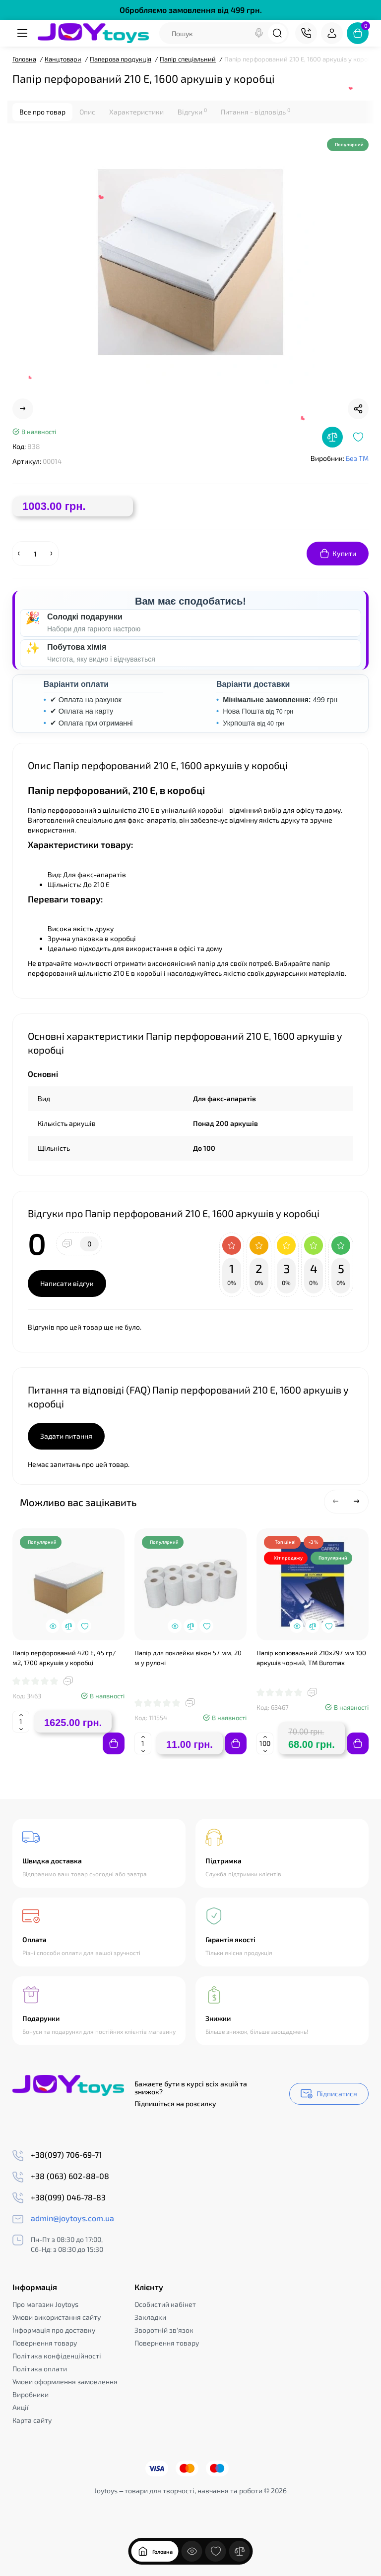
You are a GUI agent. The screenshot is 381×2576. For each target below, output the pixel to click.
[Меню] (22, 33)
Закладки (150, 2317)
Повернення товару (44, 2343)
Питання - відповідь (255, 111)
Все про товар (42, 112)
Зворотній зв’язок (163, 2330)
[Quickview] (53, 1626)
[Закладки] (215, 2557)
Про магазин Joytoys (45, 2304)
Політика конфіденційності (56, 2356)
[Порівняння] (239, 2557)
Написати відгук (67, 1283)
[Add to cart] (114, 1743)
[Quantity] (35, 553)
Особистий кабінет (165, 2304)
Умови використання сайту (56, 2317)
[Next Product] (22, 408)
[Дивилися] (192, 2557)
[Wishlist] (358, 437)
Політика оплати (39, 2368)
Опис (87, 112)
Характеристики (136, 112)
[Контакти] (306, 33)
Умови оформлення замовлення (65, 2381)
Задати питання (66, 1436)
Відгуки (192, 111)
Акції (20, 2407)
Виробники (30, 2394)
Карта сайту (32, 2420)
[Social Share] (358, 408)
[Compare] (332, 437)
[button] (336, 1502)
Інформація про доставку (53, 2330)
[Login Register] (332, 33)
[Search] (259, 33)
